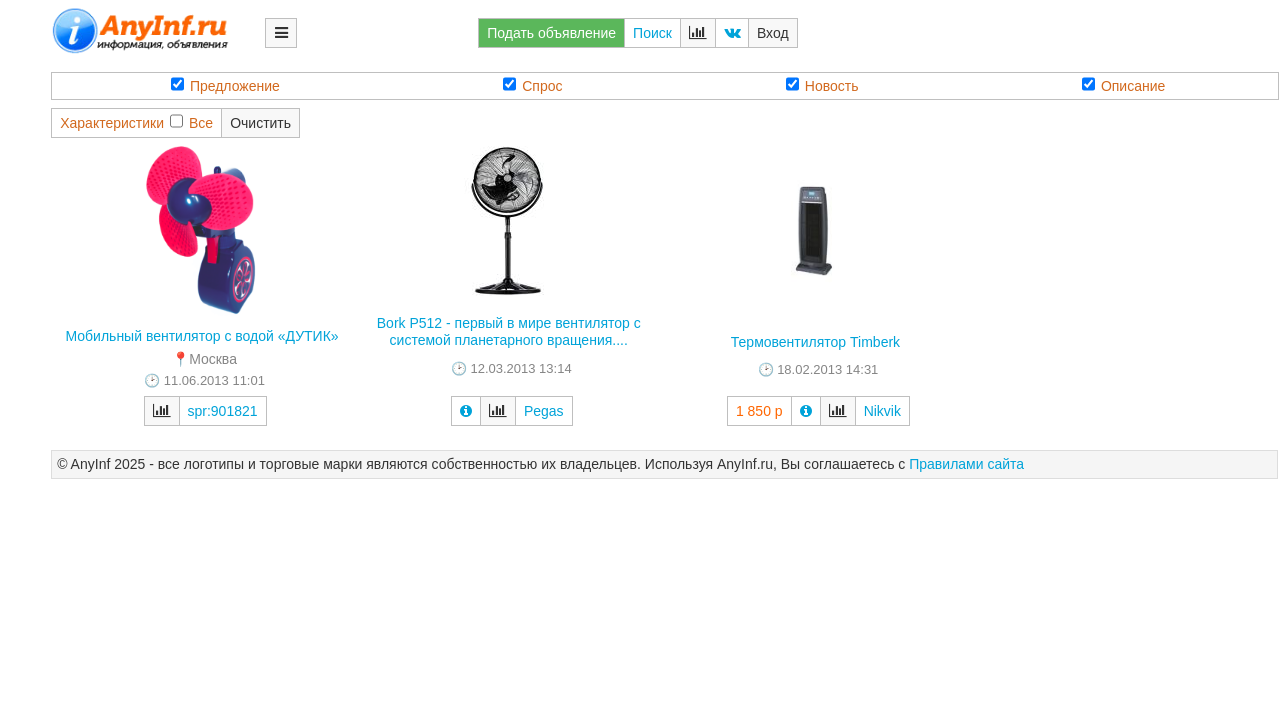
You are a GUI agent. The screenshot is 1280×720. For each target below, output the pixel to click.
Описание (1123, 85)
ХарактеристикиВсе (136, 122)
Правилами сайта (966, 464)
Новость (822, 85)
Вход (773, 33)
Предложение (225, 85)
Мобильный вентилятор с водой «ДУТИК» (201, 336)
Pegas (544, 411)
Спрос (532, 85)
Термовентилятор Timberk (815, 342)
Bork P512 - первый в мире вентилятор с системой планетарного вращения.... (509, 331)
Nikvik (882, 411)
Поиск (652, 33)
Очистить (260, 123)
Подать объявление (551, 33)
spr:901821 (223, 411)
